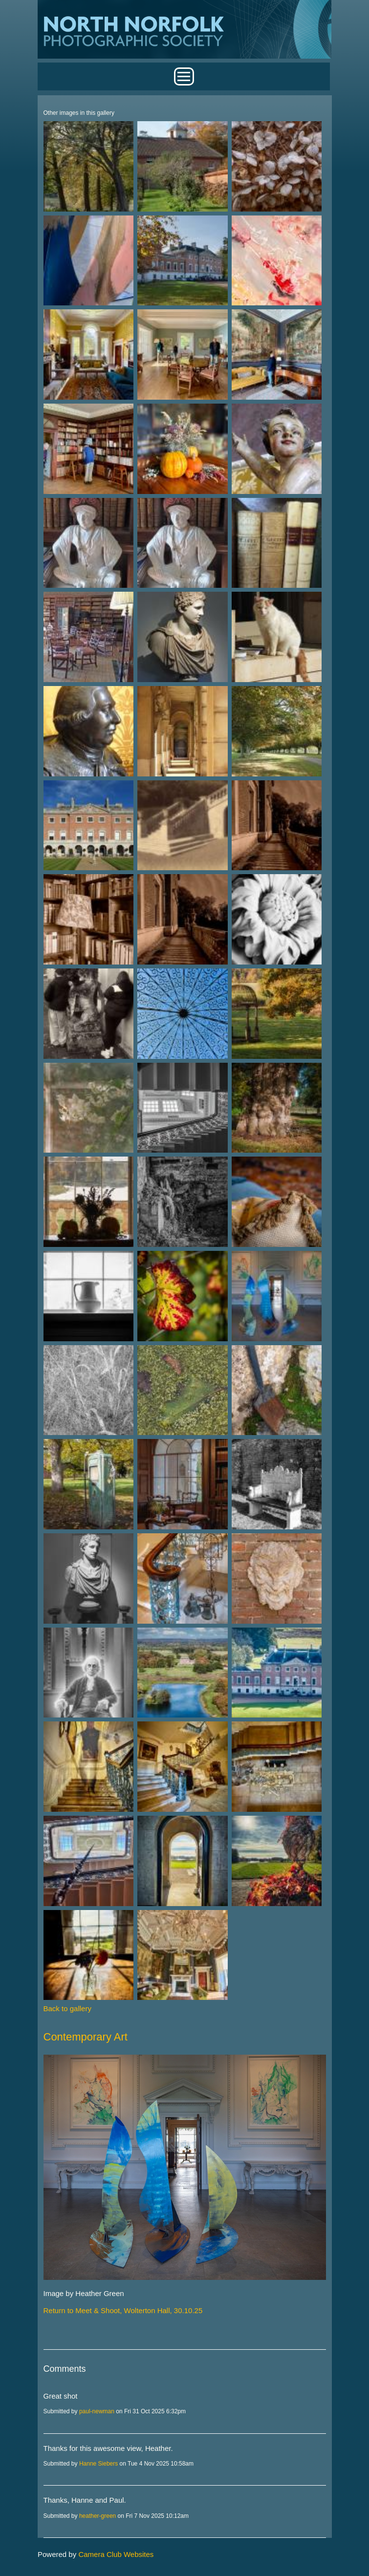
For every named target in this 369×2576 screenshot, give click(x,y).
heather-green (97, 2515)
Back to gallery (67, 2008)
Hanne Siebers (98, 2463)
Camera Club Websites (115, 2554)
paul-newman (96, 2411)
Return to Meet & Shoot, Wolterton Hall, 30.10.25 (123, 2310)
